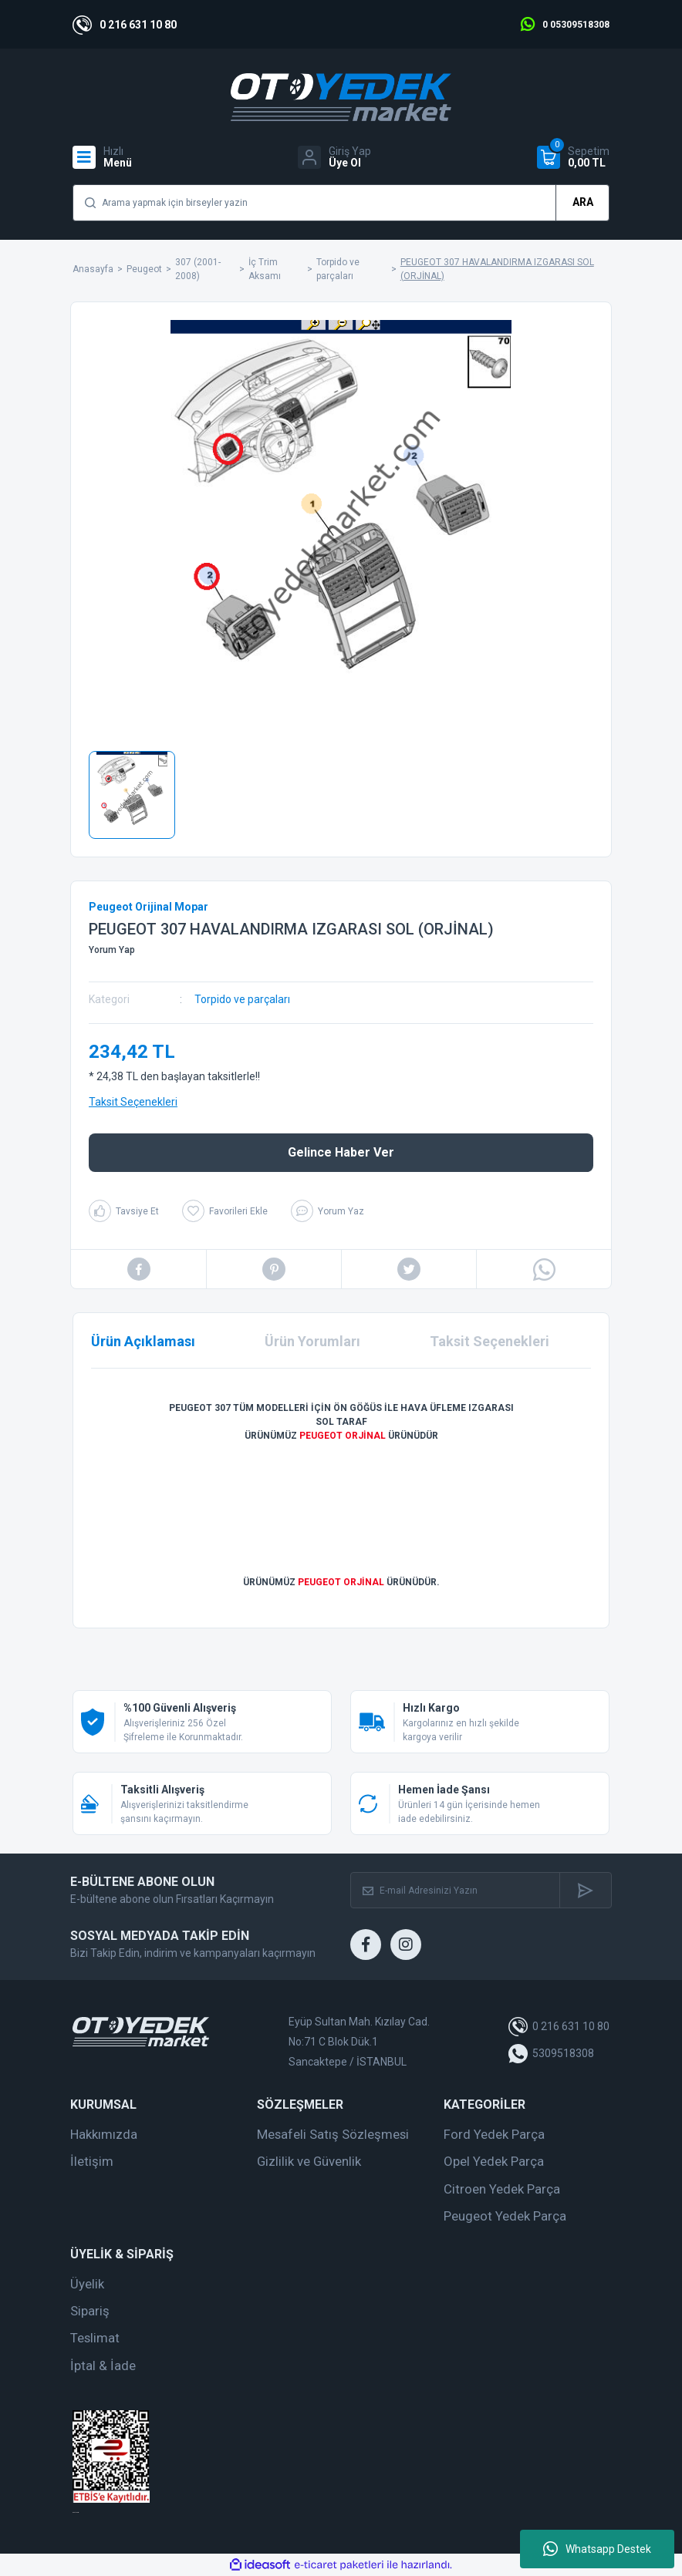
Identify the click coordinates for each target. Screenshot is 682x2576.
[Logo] (341, 97)
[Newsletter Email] (455, 1890)
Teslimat (95, 2337)
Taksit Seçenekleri (133, 1102)
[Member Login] (334, 157)
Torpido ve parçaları (242, 999)
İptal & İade (103, 2365)
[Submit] (585, 1890)
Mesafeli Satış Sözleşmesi (333, 2134)
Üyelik (87, 2283)
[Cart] (573, 157)
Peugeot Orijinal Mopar (148, 907)
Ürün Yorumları (312, 1341)
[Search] (341, 202)
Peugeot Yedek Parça (505, 2216)
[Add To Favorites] (225, 1211)
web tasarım (76, 2512)
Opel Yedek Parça (494, 2161)
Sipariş (90, 2310)
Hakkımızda (103, 2134)
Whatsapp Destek (597, 2549)
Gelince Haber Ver (341, 1152)
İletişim (91, 2161)
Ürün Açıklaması (143, 1341)
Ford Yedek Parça (494, 2134)
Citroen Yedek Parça (502, 2189)
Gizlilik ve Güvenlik (309, 2161)
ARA (582, 202)
